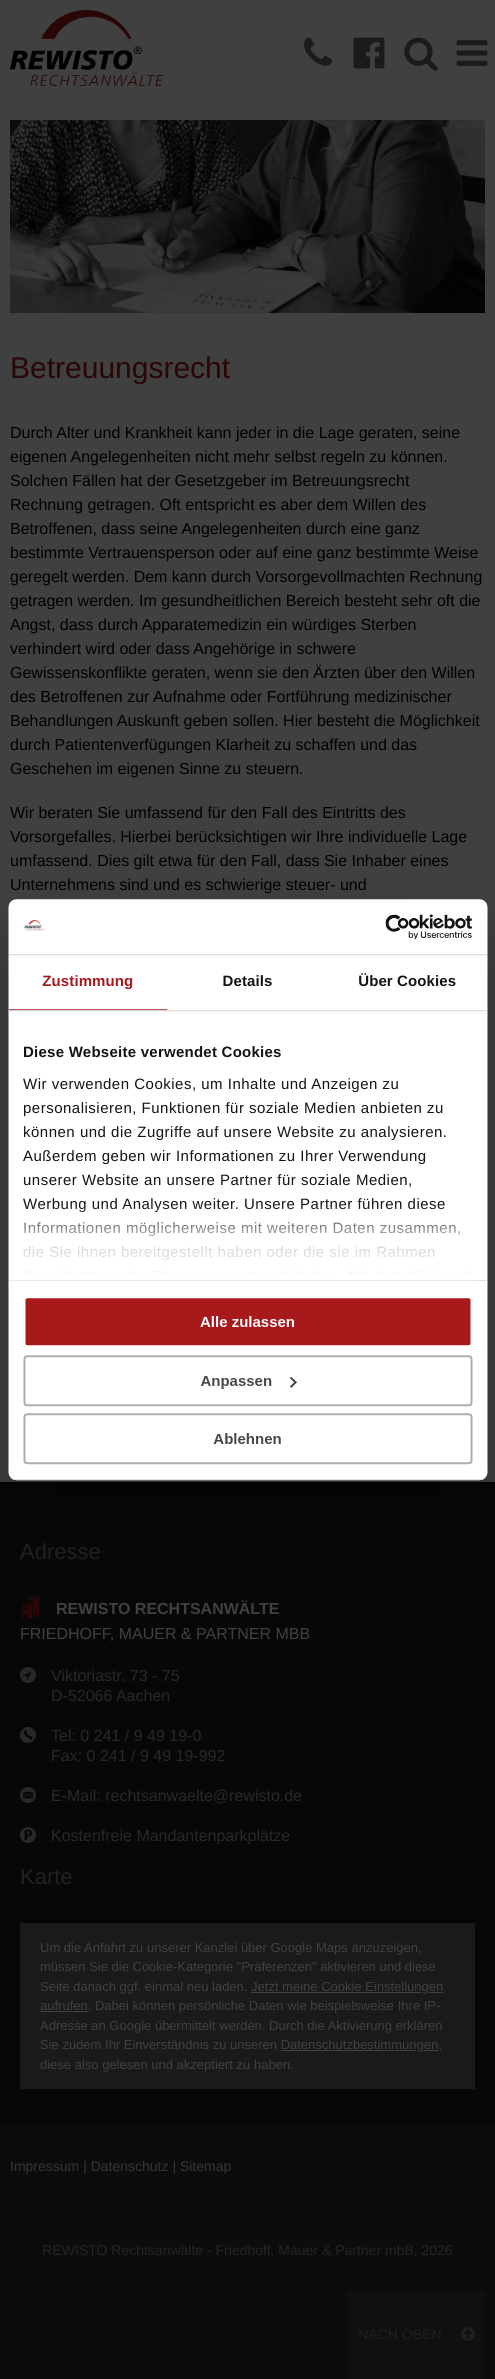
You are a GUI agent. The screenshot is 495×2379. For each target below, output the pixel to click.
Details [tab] (248, 981)
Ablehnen (247, 1438)
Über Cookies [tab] (407, 981)
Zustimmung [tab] (87, 981)
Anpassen (248, 1380)
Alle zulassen (247, 1321)
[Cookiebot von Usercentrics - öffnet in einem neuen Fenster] (384, 927)
